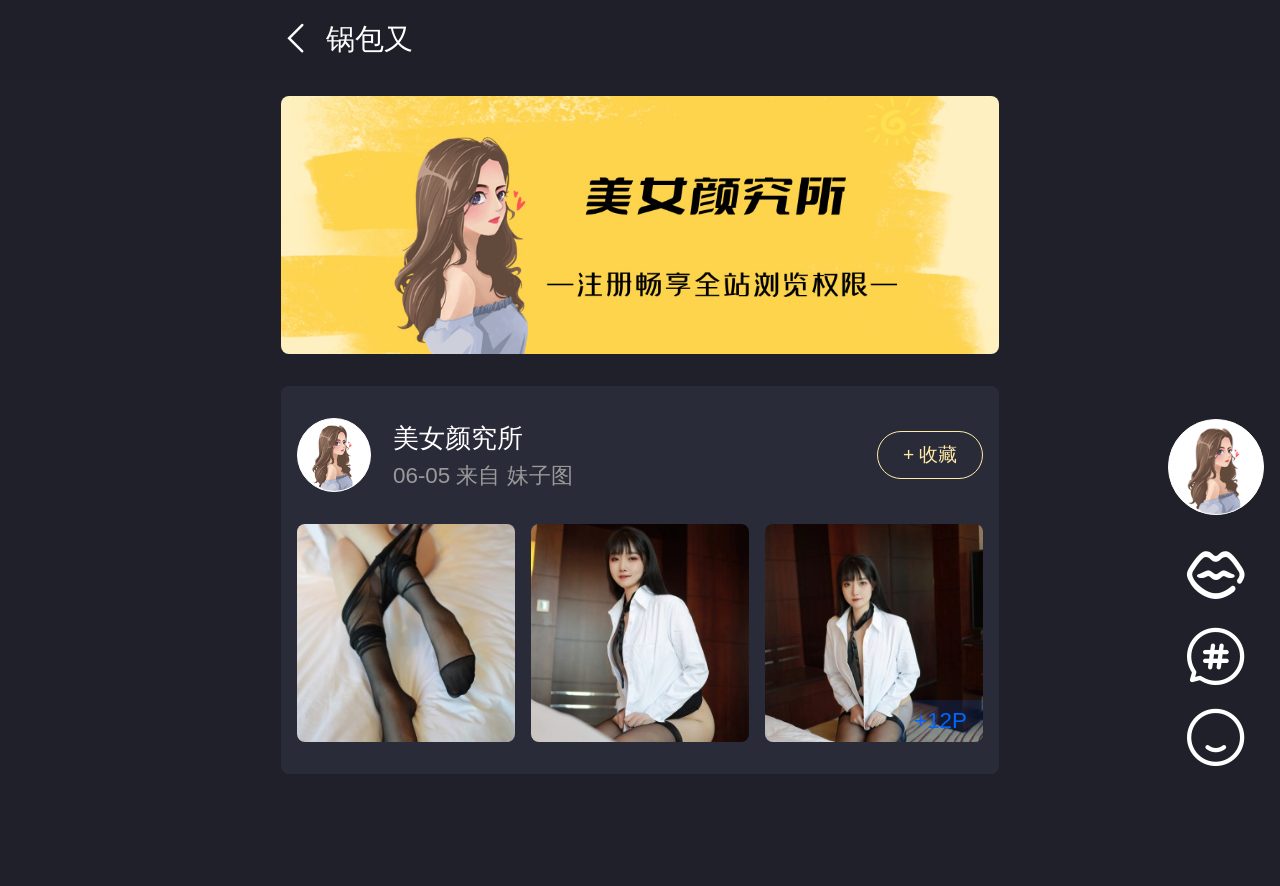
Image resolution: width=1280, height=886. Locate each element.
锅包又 (347, 39)
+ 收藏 (930, 454)
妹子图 (540, 475)
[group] (640, 225)
